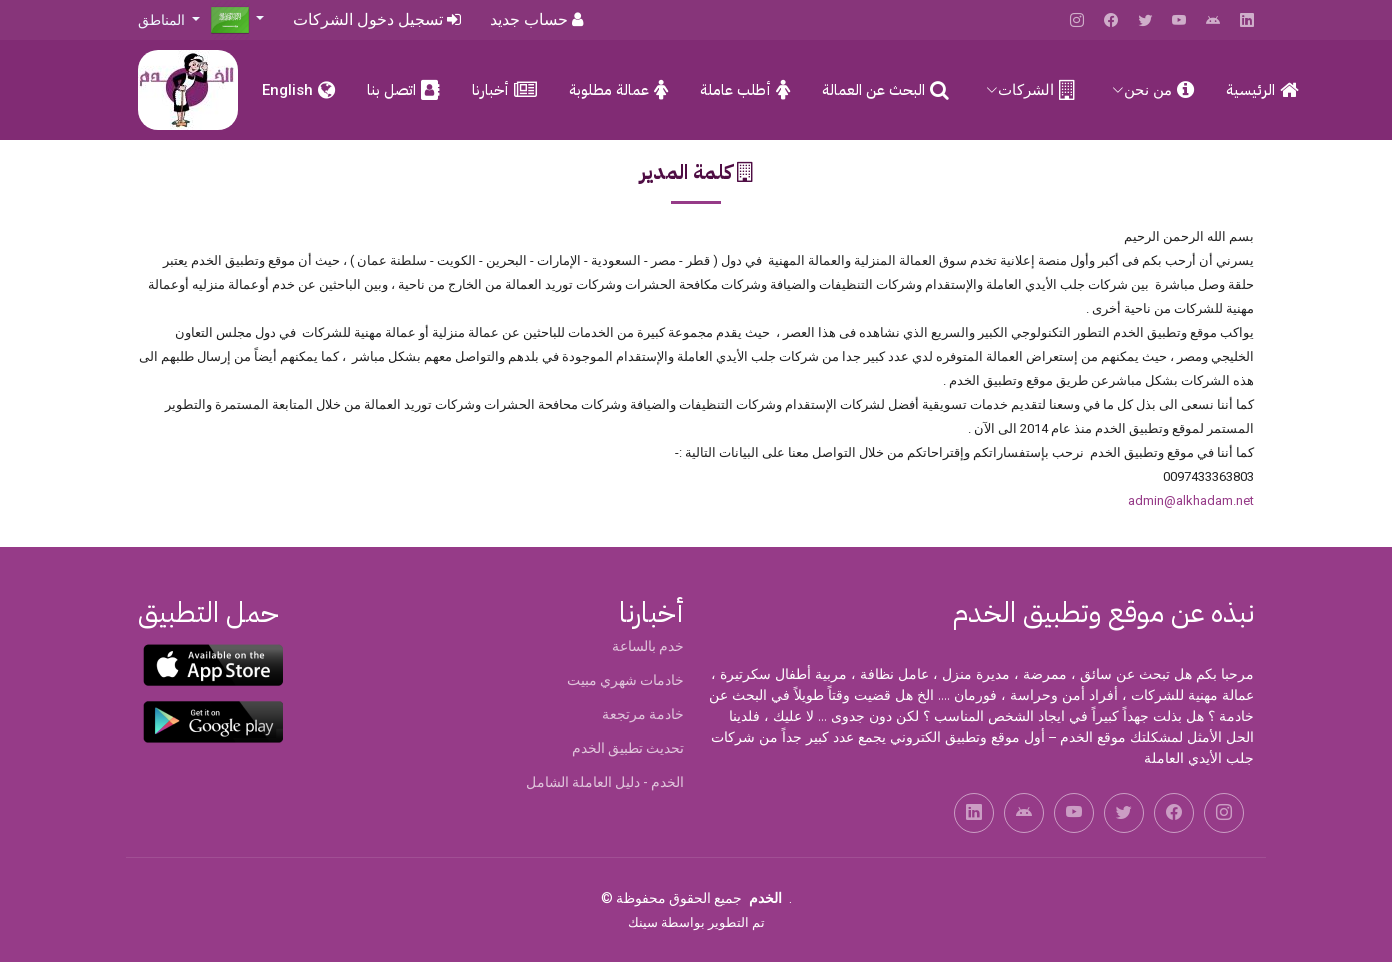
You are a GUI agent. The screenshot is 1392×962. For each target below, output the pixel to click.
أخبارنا (490, 90)
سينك (643, 922)
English (287, 90)
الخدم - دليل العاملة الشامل (605, 782)
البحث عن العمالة (873, 90)
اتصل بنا (391, 90)
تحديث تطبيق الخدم (628, 748)
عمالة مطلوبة (609, 90)
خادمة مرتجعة (643, 714)
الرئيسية (1250, 90)
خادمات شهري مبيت (625, 680)
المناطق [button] (163, 20)
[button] (237, 19)
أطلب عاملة (735, 90)
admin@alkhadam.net (1191, 500)
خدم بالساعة (648, 646)
